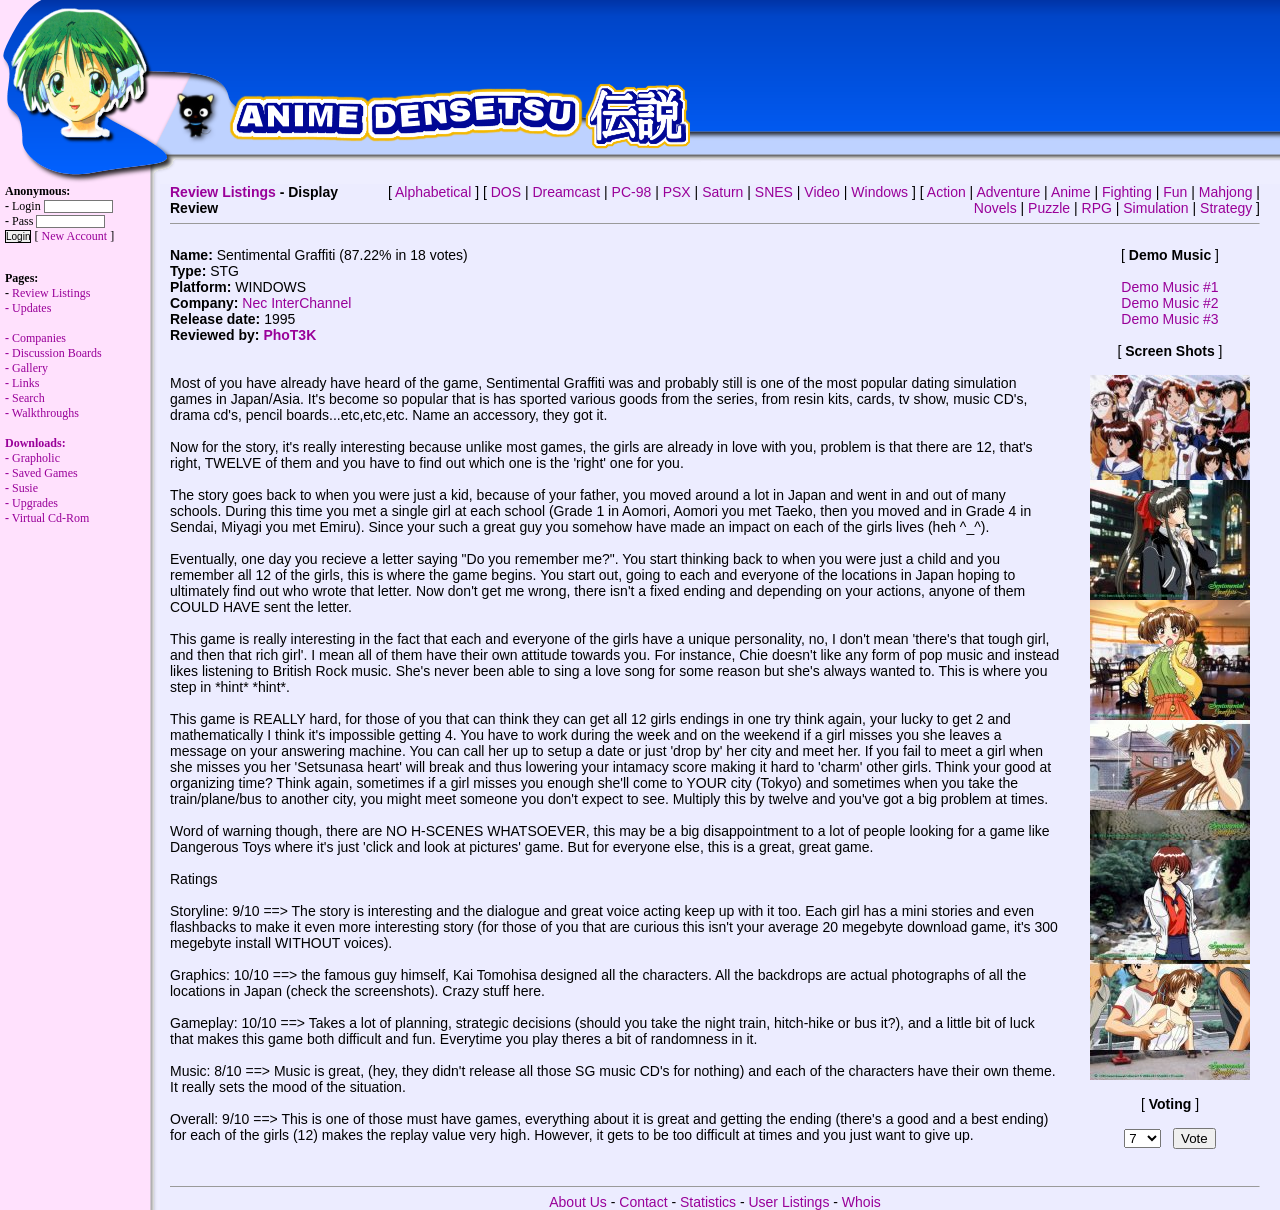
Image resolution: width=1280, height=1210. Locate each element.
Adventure (1008, 192)
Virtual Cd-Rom (51, 518)
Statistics (708, 1202)
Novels (995, 208)
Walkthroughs (42, 435)
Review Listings (223, 192)
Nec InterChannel (296, 303)
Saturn (722, 192)
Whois (861, 1202)
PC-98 (632, 192)
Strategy (1226, 208)
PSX (677, 192)
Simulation (1155, 208)
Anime (1071, 192)
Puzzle (1049, 208)
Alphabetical (433, 192)
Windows (879, 192)
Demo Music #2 (1169, 303)
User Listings (788, 1202)
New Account (74, 236)
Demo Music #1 (1169, 287)
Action (946, 192)
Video (822, 192)
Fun (1175, 192)
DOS (506, 192)
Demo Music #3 (1169, 319)
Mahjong (1226, 192)
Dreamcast (566, 192)
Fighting (1127, 192)
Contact (643, 1202)
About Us (578, 1202)
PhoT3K (289, 335)
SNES (774, 192)
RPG (1097, 208)
